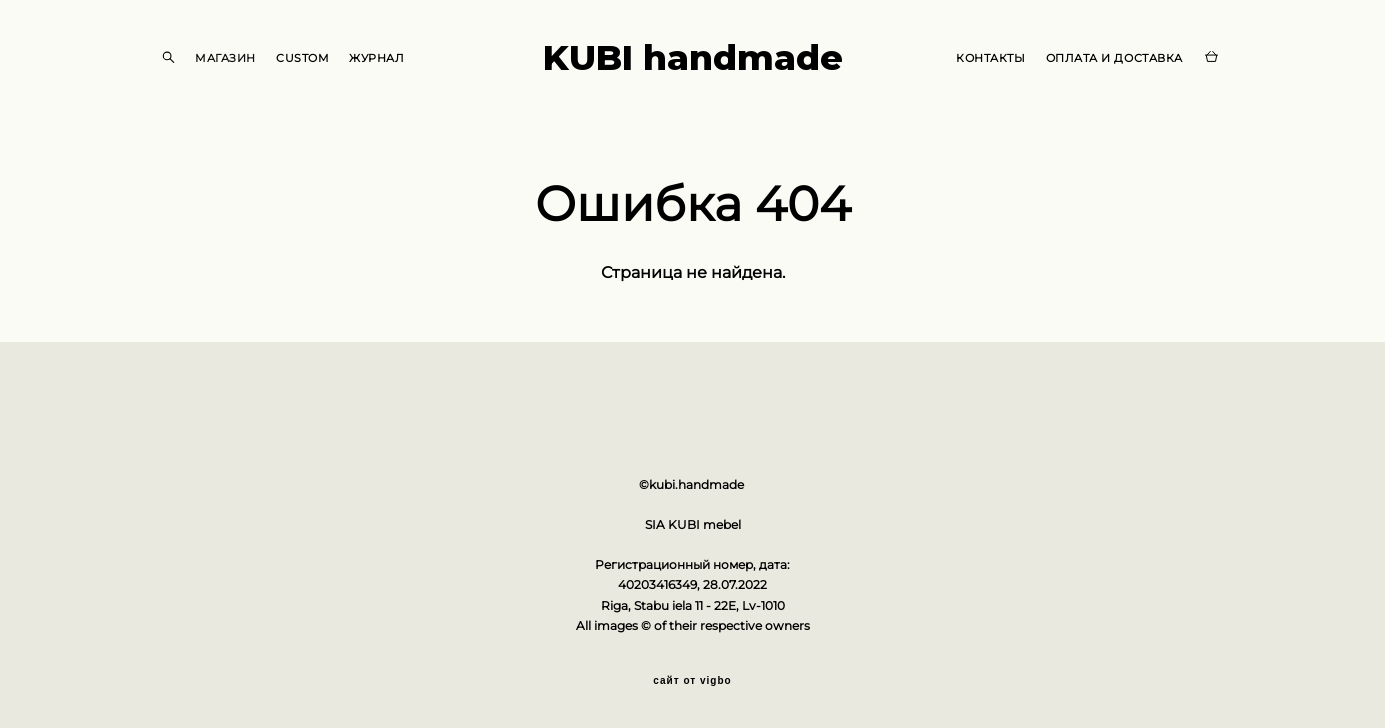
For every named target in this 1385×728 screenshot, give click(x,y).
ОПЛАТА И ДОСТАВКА (1114, 58)
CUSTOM (302, 58)
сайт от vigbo (692, 681)
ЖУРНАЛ (376, 58)
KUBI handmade (693, 57)
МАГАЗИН (225, 58)
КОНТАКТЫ (990, 58)
